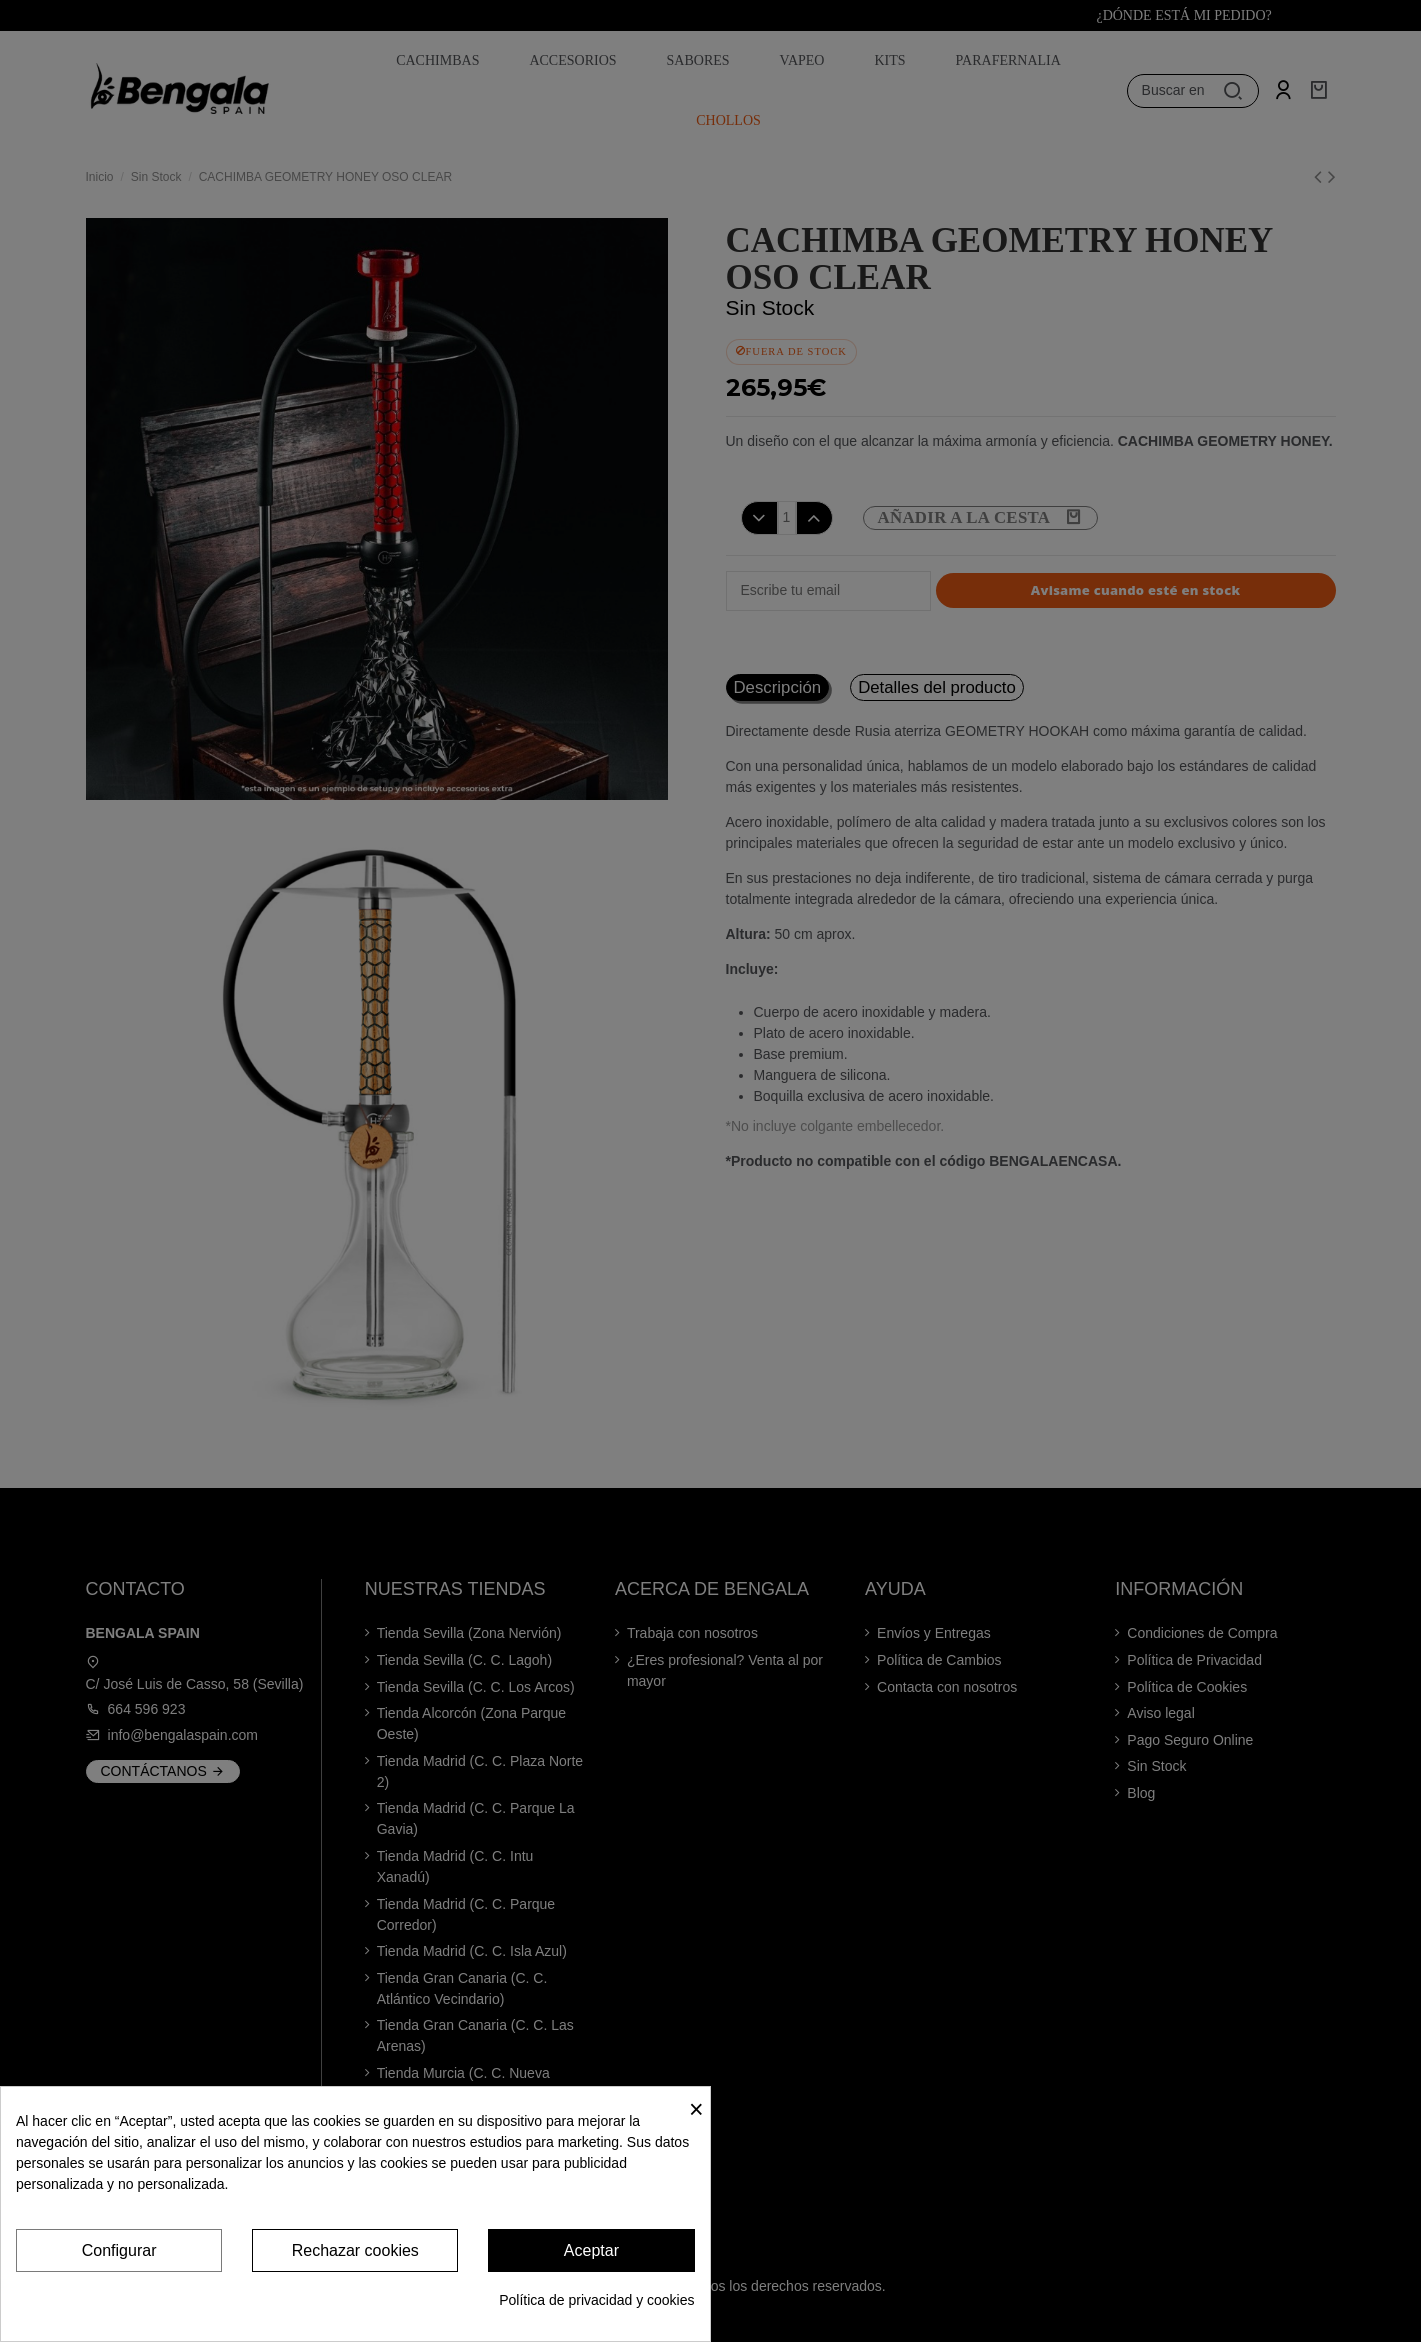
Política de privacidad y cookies (596, 2300)
